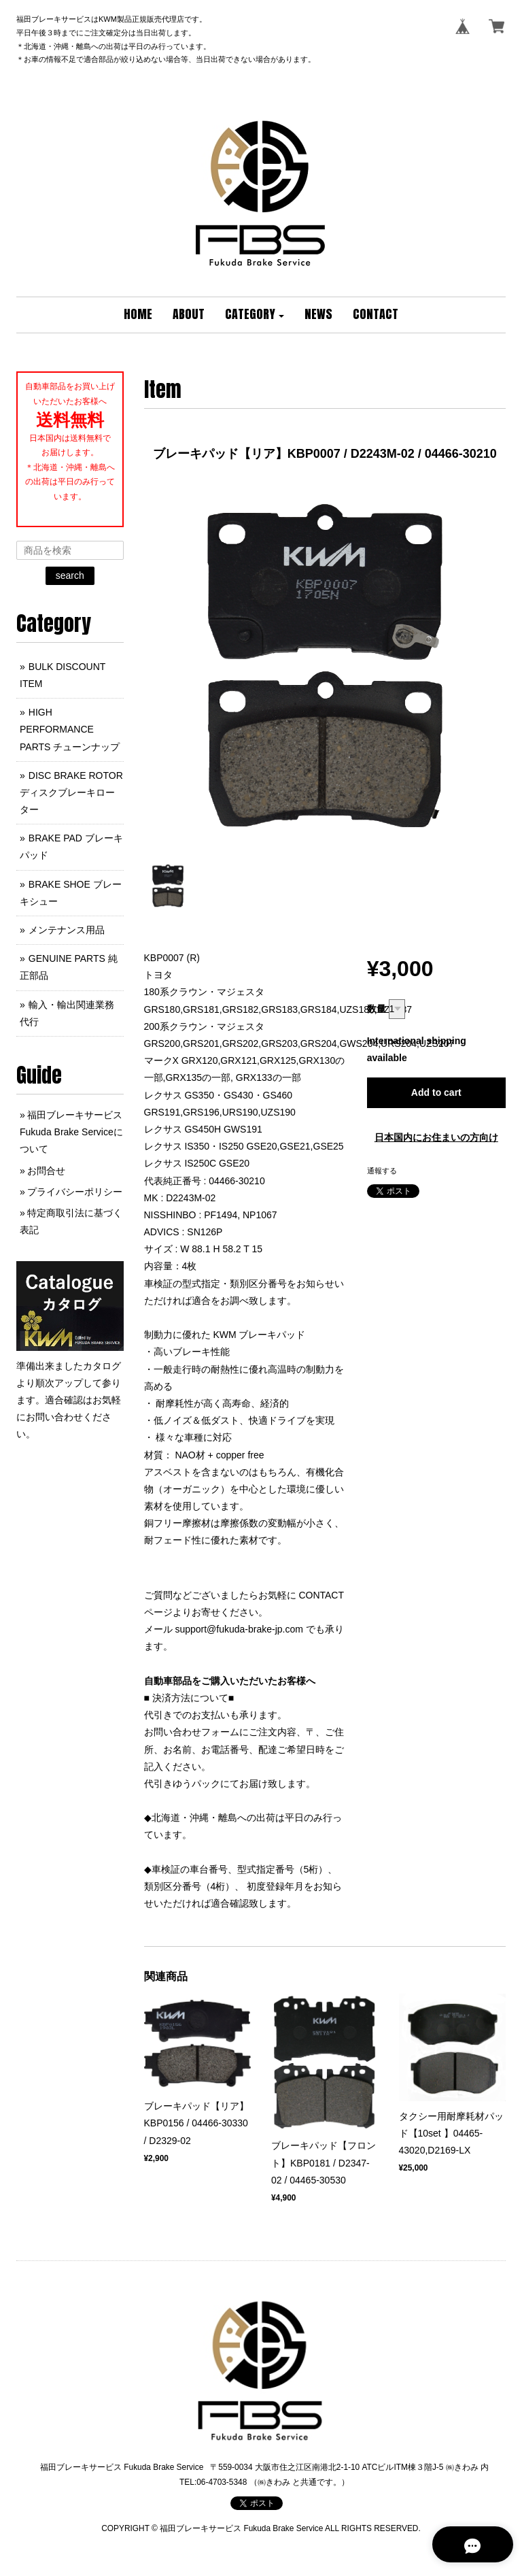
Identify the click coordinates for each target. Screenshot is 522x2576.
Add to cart (436, 1092)
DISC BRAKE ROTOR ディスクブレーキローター (71, 792)
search (70, 575)
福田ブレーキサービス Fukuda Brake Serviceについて (71, 1131)
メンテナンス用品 (67, 929)
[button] (255, 315)
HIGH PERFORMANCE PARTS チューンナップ (70, 729)
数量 (376, 1008)
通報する (382, 1171)
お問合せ (46, 1170)
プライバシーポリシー (74, 1191)
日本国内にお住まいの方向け (436, 1137)
